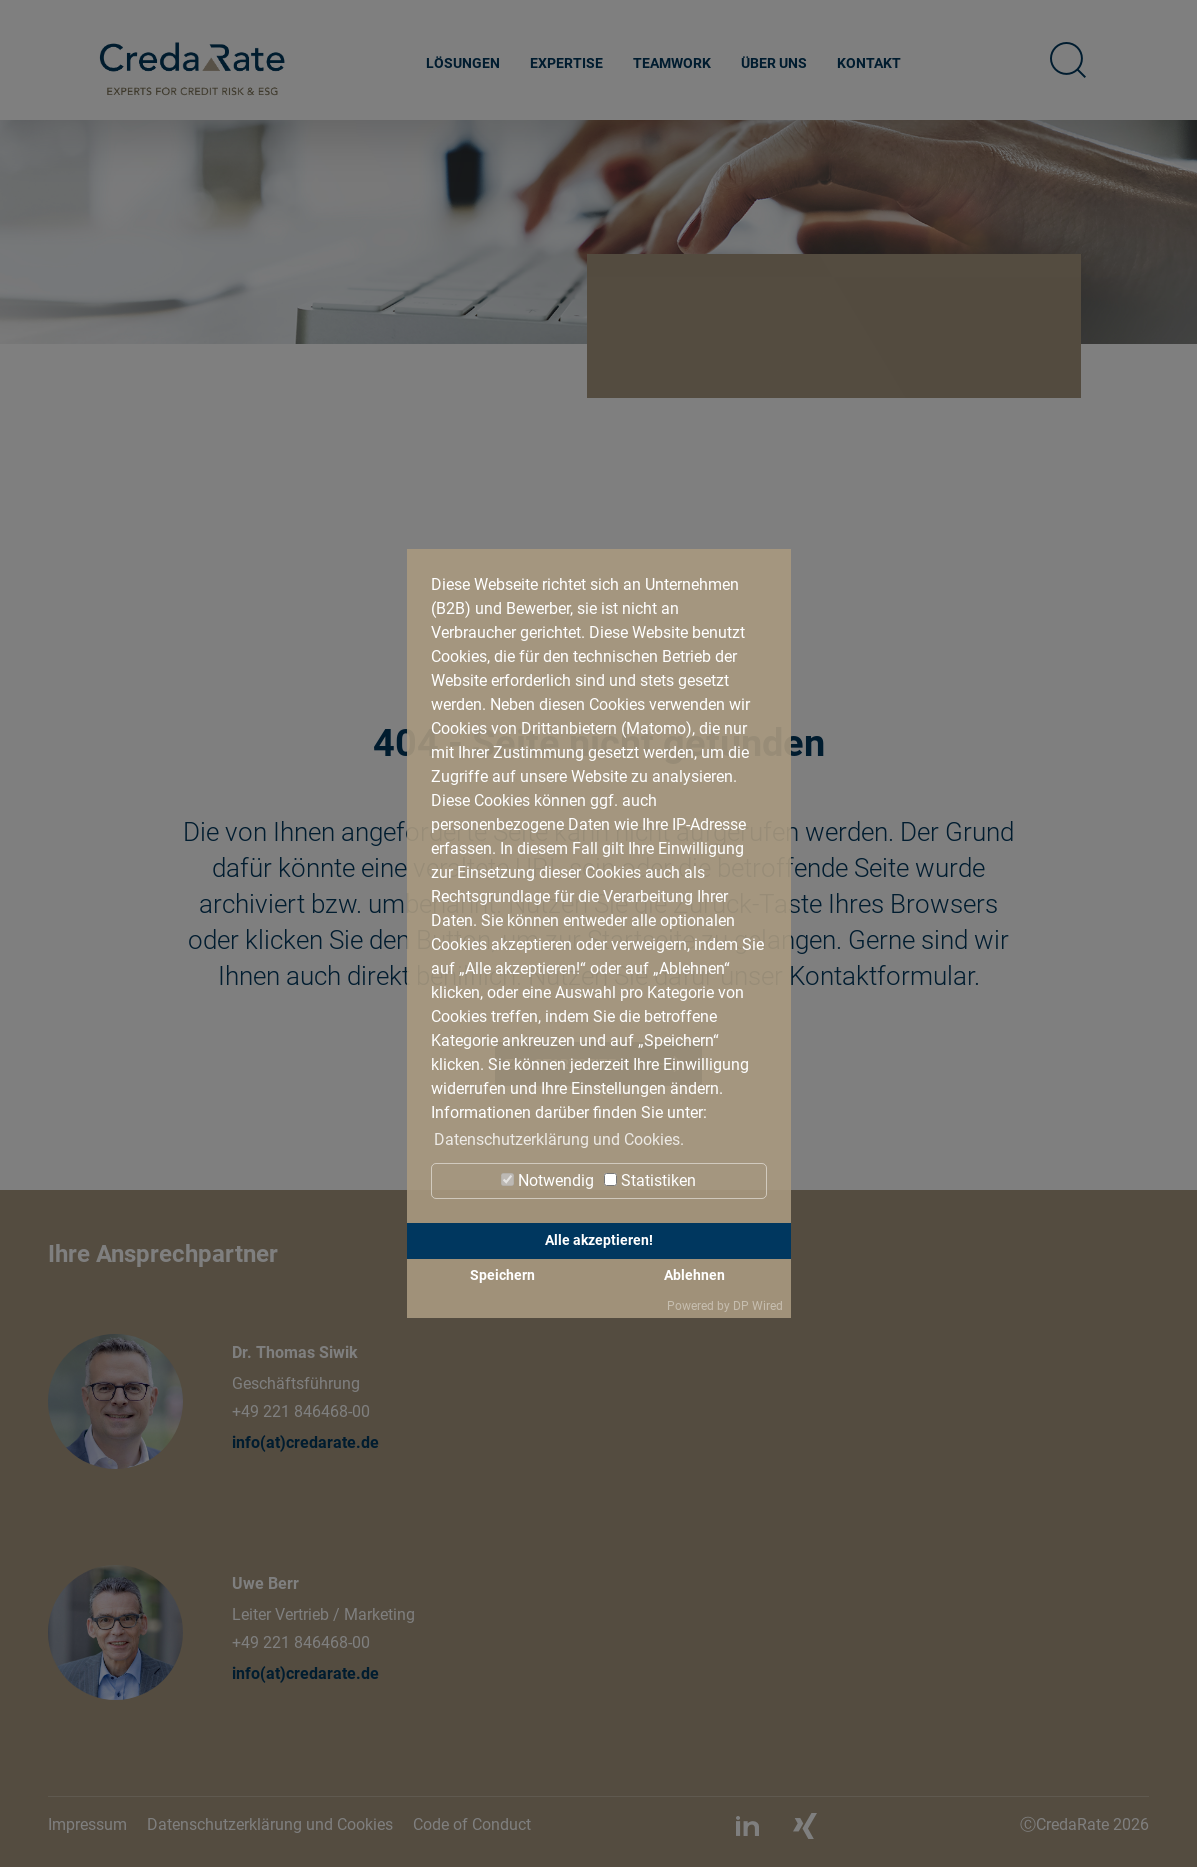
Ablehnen (694, 1275)
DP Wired (758, 1306)
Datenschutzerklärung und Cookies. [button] (559, 1139)
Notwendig (547, 1180)
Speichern (502, 1275)
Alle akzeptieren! (599, 1240)
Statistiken (650, 1180)
